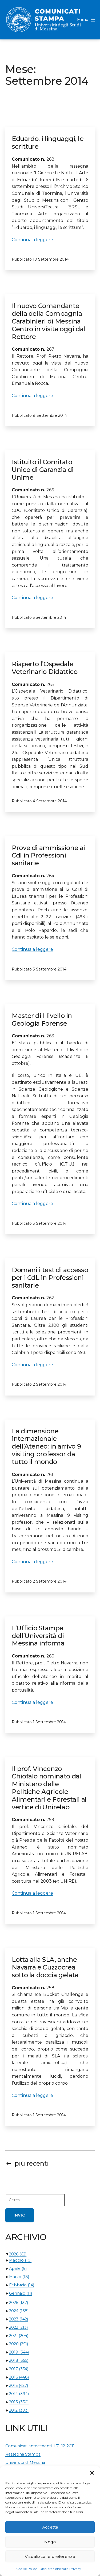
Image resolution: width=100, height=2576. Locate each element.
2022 (18, 2327)
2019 (19, 2352)
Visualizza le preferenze (50, 2556)
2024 (19, 2310)
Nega (50, 2541)
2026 (17, 2254)
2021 (18, 2335)
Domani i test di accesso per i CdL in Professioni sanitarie (50, 1277)
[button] (92, 2473)
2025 (18, 2302)
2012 (19, 2410)
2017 (18, 2369)
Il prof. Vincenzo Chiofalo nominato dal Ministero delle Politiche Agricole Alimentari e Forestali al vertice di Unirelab (49, 1788)
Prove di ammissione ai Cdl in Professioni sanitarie (48, 855)
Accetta (50, 2527)
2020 (18, 2344)
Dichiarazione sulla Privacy (60, 2569)
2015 (18, 2385)
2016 (19, 2377)
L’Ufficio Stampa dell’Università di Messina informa (38, 1635)
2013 (19, 2402)
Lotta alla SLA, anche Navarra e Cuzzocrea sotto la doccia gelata (45, 1967)
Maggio (20, 2260)
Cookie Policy (26, 2569)
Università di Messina (25, 2462)
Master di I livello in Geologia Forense (42, 1019)
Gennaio (20, 2293)
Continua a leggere (32, 239)
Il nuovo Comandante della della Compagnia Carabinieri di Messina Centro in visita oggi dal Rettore (48, 321)
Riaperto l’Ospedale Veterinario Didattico (44, 668)
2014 (19, 2393)
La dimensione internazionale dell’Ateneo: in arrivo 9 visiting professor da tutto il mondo (46, 1446)
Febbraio (21, 2285)
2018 (18, 2360)
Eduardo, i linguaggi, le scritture (47, 142)
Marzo (19, 2276)
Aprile (18, 2268)
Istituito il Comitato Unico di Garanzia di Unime (43, 469)
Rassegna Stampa (23, 2454)
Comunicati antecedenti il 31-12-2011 (40, 2446)
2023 (18, 2319)
